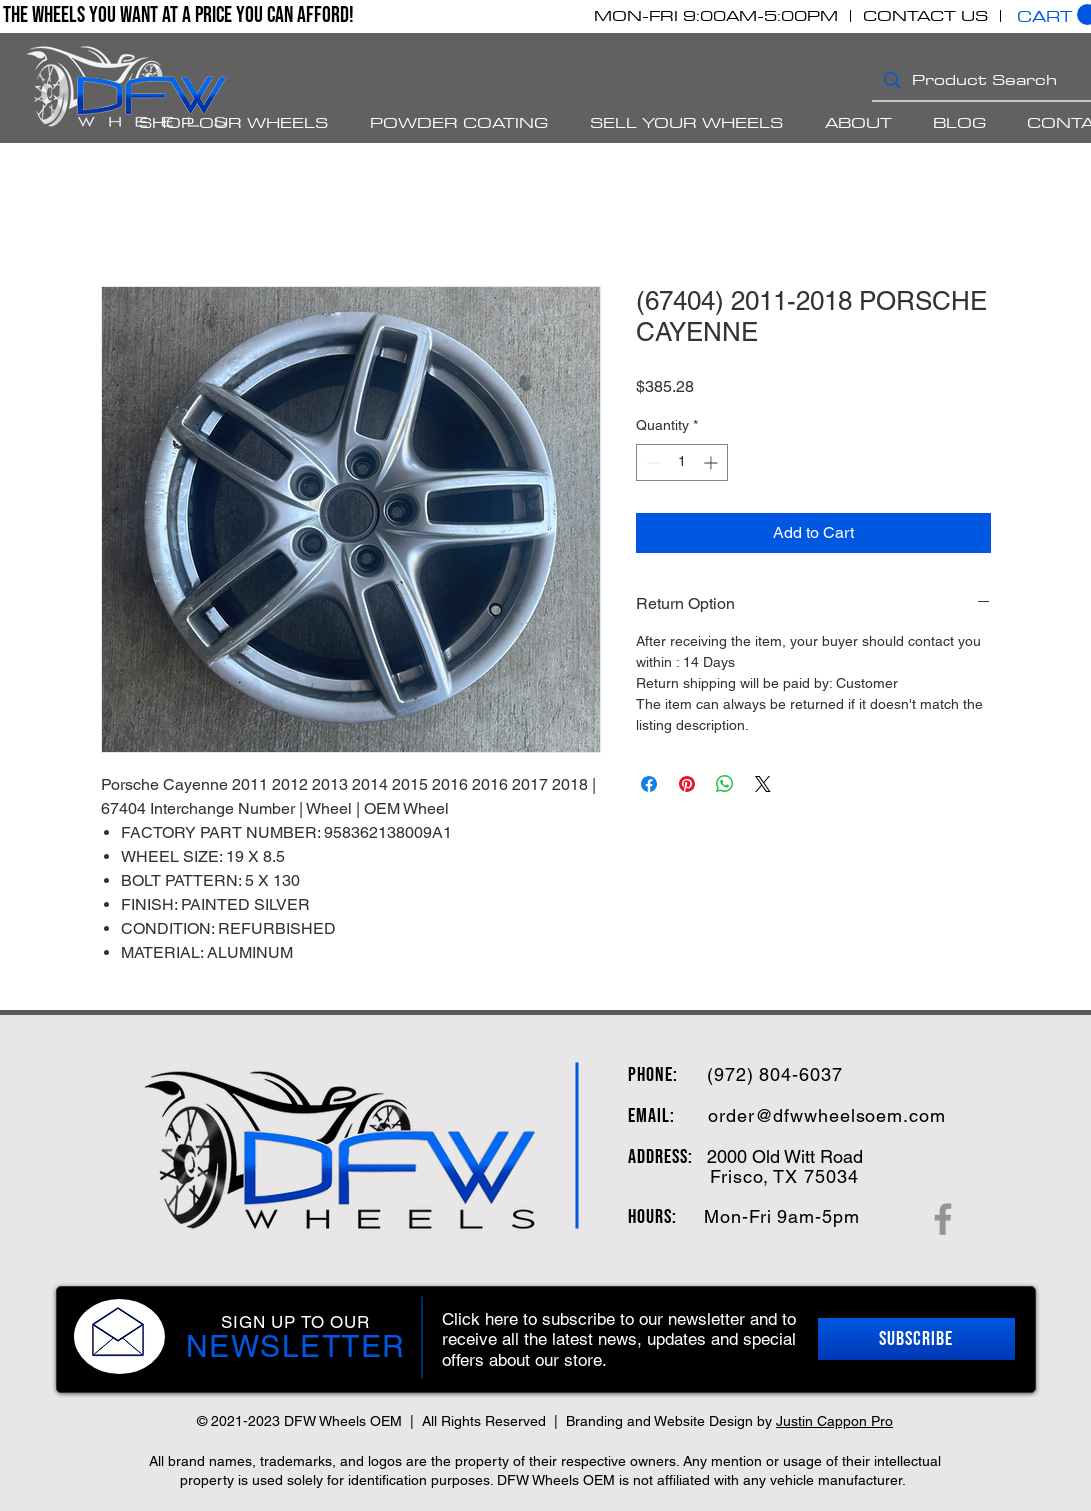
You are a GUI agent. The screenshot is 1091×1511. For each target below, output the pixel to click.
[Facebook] (943, 1219)
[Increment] (712, 462)
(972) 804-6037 (775, 1074)
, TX (781, 1176)
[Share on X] (763, 784)
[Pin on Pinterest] (687, 784)
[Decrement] (651, 462)
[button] (916, 1339)
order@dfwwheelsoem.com (827, 1115)
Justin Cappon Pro (834, 1421)
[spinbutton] (682, 462)
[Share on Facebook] (649, 784)
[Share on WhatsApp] (725, 784)
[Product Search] (994, 79)
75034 (828, 1176)
